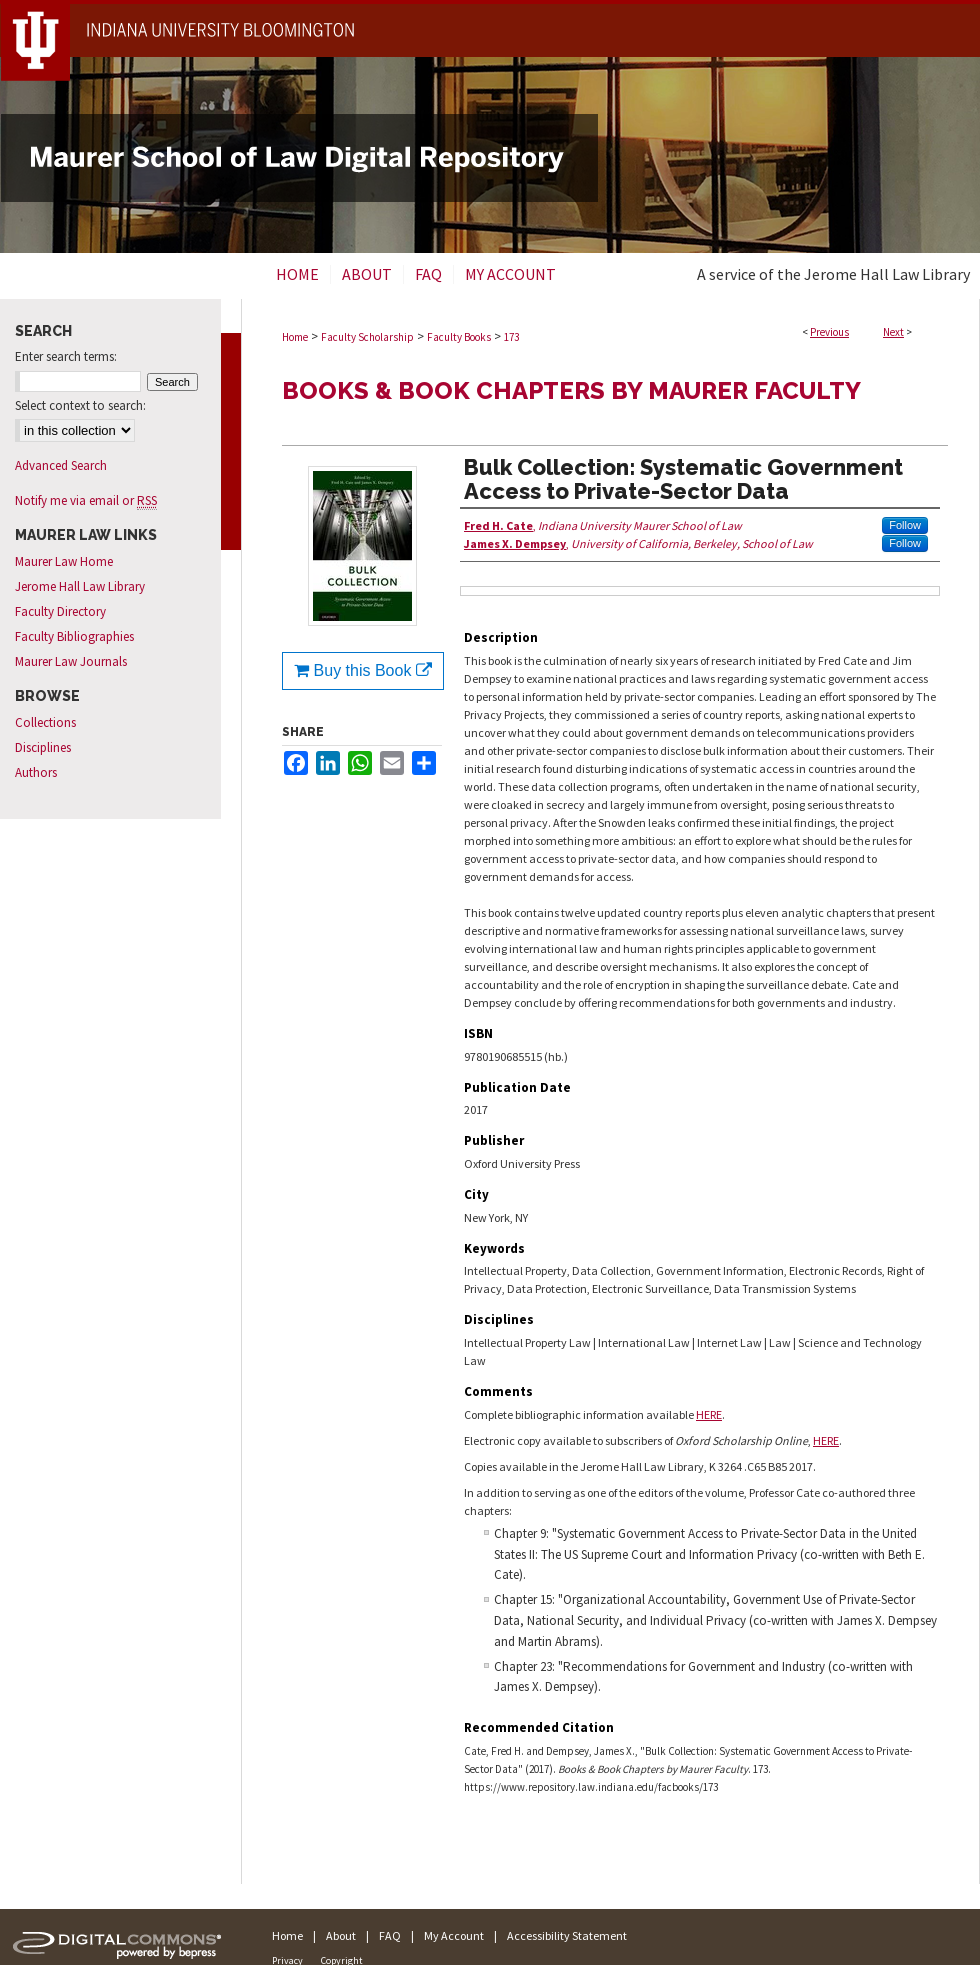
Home (295, 337)
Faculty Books (459, 337)
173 (511, 337)
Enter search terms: (66, 356)
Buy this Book (363, 670)
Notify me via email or (86, 500)
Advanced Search (61, 465)
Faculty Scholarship (367, 337)
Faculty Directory (60, 611)
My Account (454, 1935)
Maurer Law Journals (71, 661)
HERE (709, 1414)
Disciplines (43, 747)
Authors (36, 772)
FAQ (390, 1935)
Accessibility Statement (567, 1935)
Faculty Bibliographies (74, 636)
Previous (829, 332)
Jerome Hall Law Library (80, 586)
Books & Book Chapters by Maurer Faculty (571, 390)
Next (893, 332)
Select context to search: (80, 405)
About (341, 1935)
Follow (905, 525)
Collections (45, 722)
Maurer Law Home (64, 561)
